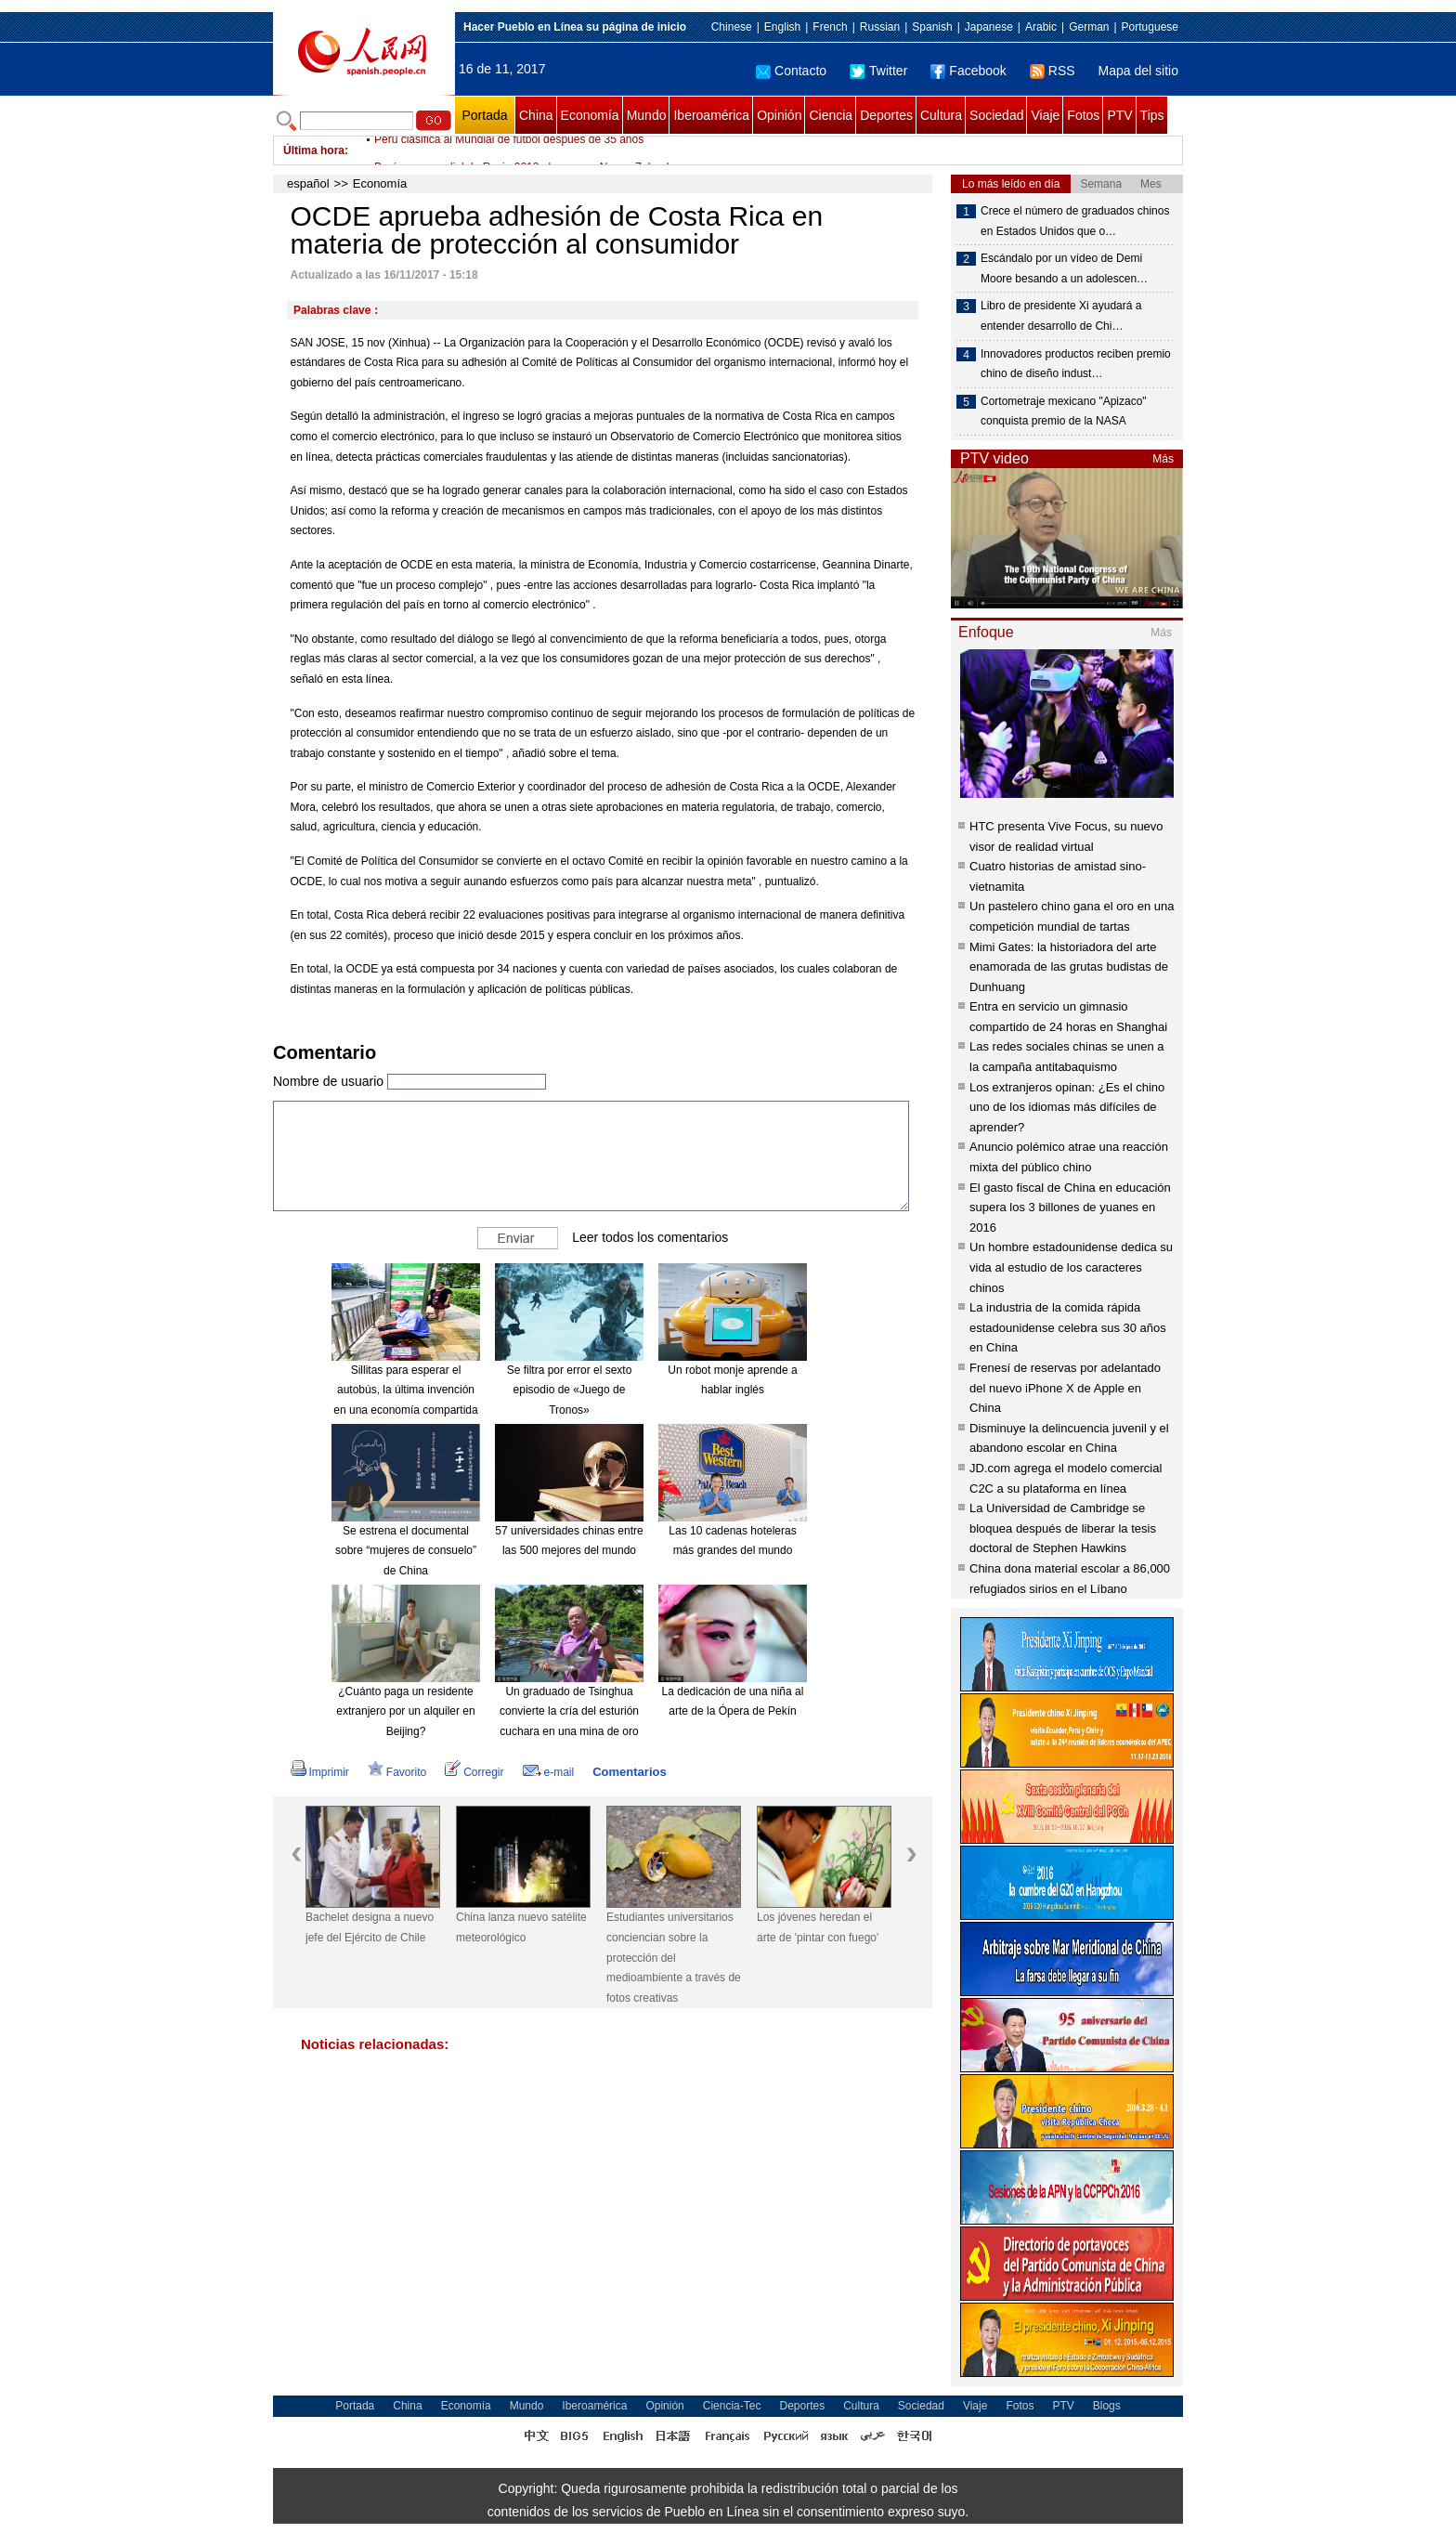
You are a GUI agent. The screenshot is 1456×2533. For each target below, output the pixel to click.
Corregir (474, 1772)
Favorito (397, 1772)
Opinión (779, 115)
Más (1163, 458)
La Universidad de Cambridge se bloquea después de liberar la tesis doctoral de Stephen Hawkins (1062, 1528)
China (536, 115)
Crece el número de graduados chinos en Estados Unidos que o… (1075, 221)
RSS (1052, 70)
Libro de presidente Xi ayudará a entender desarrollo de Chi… (1061, 316)
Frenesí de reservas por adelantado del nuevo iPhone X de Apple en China (1065, 1388)
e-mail (549, 1772)
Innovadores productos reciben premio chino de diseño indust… (1076, 364)
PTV (1119, 115)
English (782, 26)
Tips (1152, 115)
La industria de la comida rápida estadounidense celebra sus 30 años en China (1067, 1327)
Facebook (968, 70)
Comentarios (629, 1772)
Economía (590, 115)
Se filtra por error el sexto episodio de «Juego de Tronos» (569, 1390)
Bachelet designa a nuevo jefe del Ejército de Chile (370, 1927)
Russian (880, 26)
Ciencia (830, 115)
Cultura (941, 115)
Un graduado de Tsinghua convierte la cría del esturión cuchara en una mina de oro (569, 1711)
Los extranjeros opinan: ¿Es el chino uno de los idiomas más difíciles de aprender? (1066, 1107)
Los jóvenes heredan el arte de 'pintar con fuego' (817, 1927)
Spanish (932, 26)
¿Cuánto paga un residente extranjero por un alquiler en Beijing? (405, 1711)
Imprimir (320, 1772)
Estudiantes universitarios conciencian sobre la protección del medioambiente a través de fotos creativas (673, 1957)
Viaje (1045, 115)
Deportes (886, 115)
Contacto (791, 70)
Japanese (989, 26)
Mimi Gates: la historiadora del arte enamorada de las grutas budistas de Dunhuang (1068, 967)
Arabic (1041, 26)
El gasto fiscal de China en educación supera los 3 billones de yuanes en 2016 (1070, 1207)
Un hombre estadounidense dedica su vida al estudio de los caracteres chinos (1071, 1267)
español (308, 183)
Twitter (878, 70)
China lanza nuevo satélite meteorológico (521, 1927)
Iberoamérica (711, 115)
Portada (484, 115)
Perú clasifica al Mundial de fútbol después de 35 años (509, 150)
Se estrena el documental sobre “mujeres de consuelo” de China (405, 1550)
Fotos (1083, 115)
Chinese (731, 26)
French (829, 26)
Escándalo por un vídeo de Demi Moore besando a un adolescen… (1064, 268)
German (1089, 26)
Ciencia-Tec (732, 2405)
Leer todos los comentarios (650, 1237)
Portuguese (1150, 26)
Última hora (313, 150)
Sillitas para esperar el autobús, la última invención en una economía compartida (405, 1390)
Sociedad (996, 115)
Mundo (647, 115)
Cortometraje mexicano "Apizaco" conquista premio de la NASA (1064, 411)
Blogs (1107, 2405)
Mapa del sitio (1138, 70)
